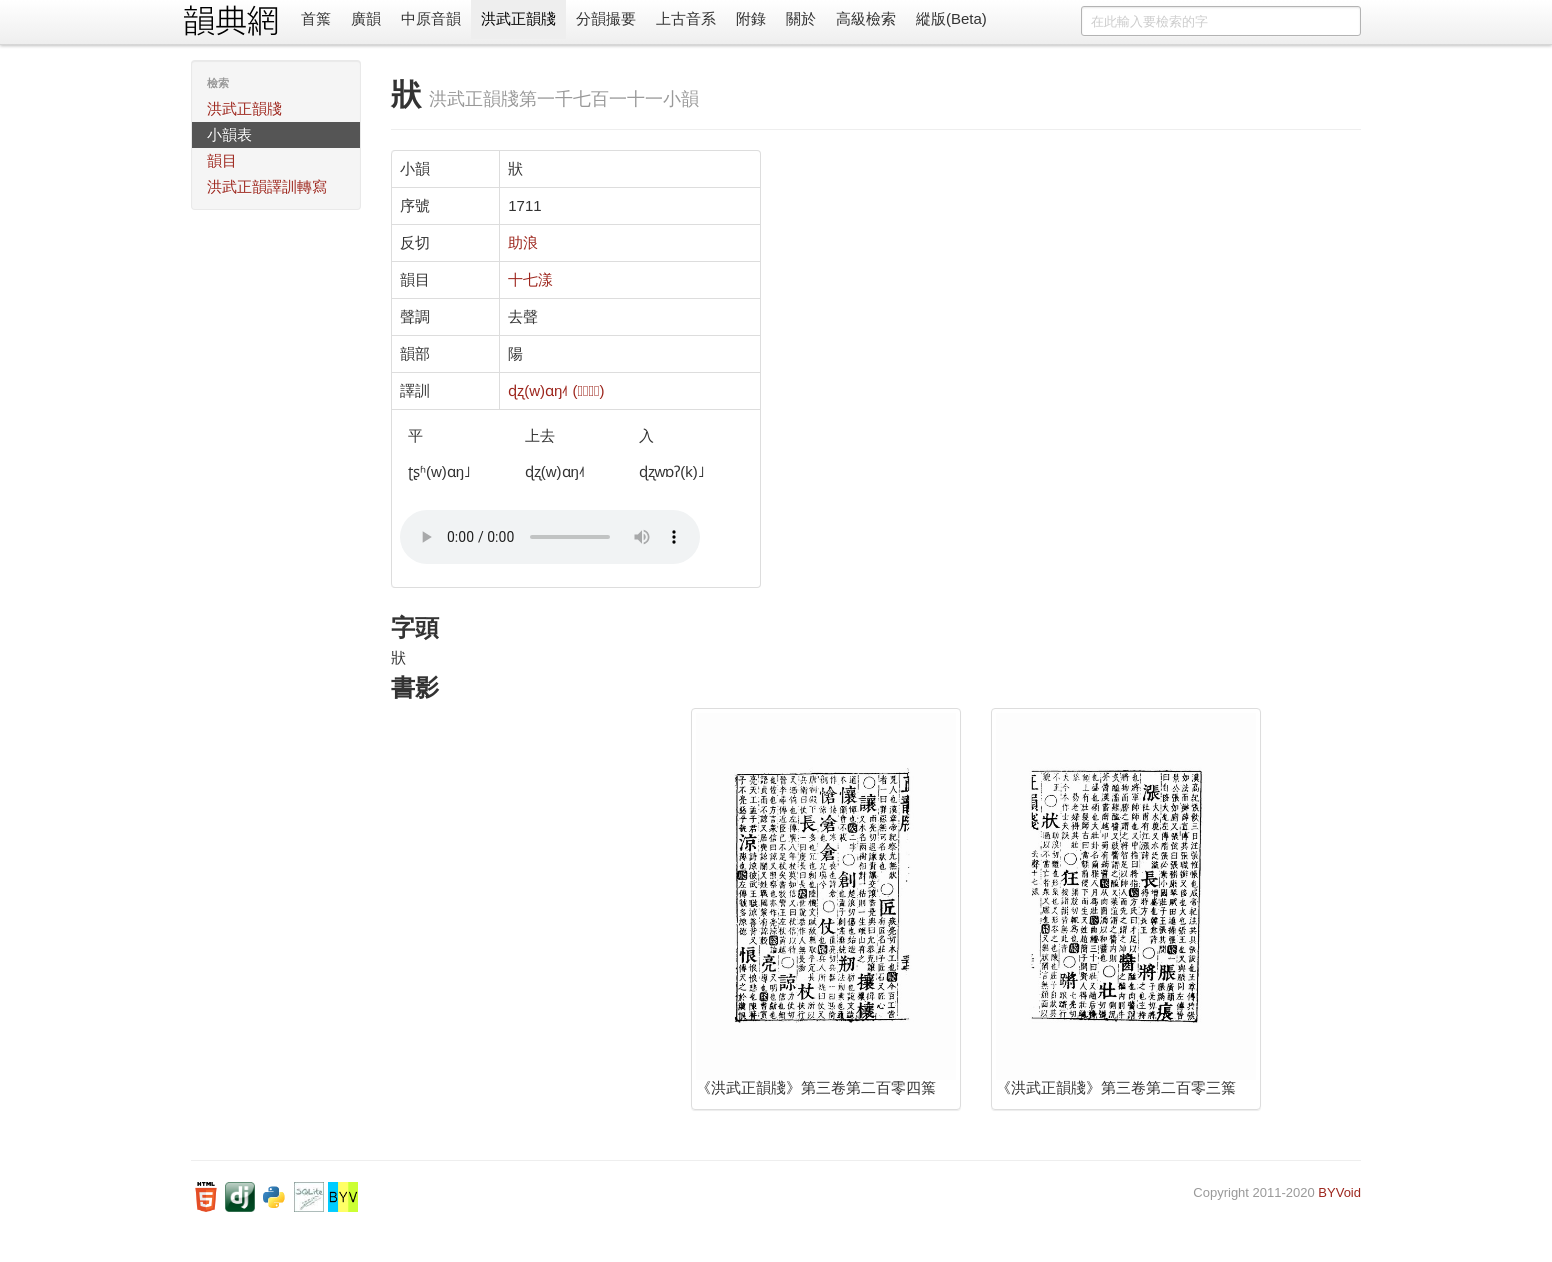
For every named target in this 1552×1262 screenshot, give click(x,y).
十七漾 (530, 279)
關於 (801, 18)
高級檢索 (866, 18)
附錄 (751, 18)
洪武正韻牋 (518, 18)
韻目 (222, 160)
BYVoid (1339, 1192)
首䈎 (316, 18)
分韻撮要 (606, 18)
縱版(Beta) (951, 18)
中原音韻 (431, 18)
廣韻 (366, 18)
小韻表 (229, 134)
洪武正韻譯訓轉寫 (267, 186)
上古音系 (686, 18)
